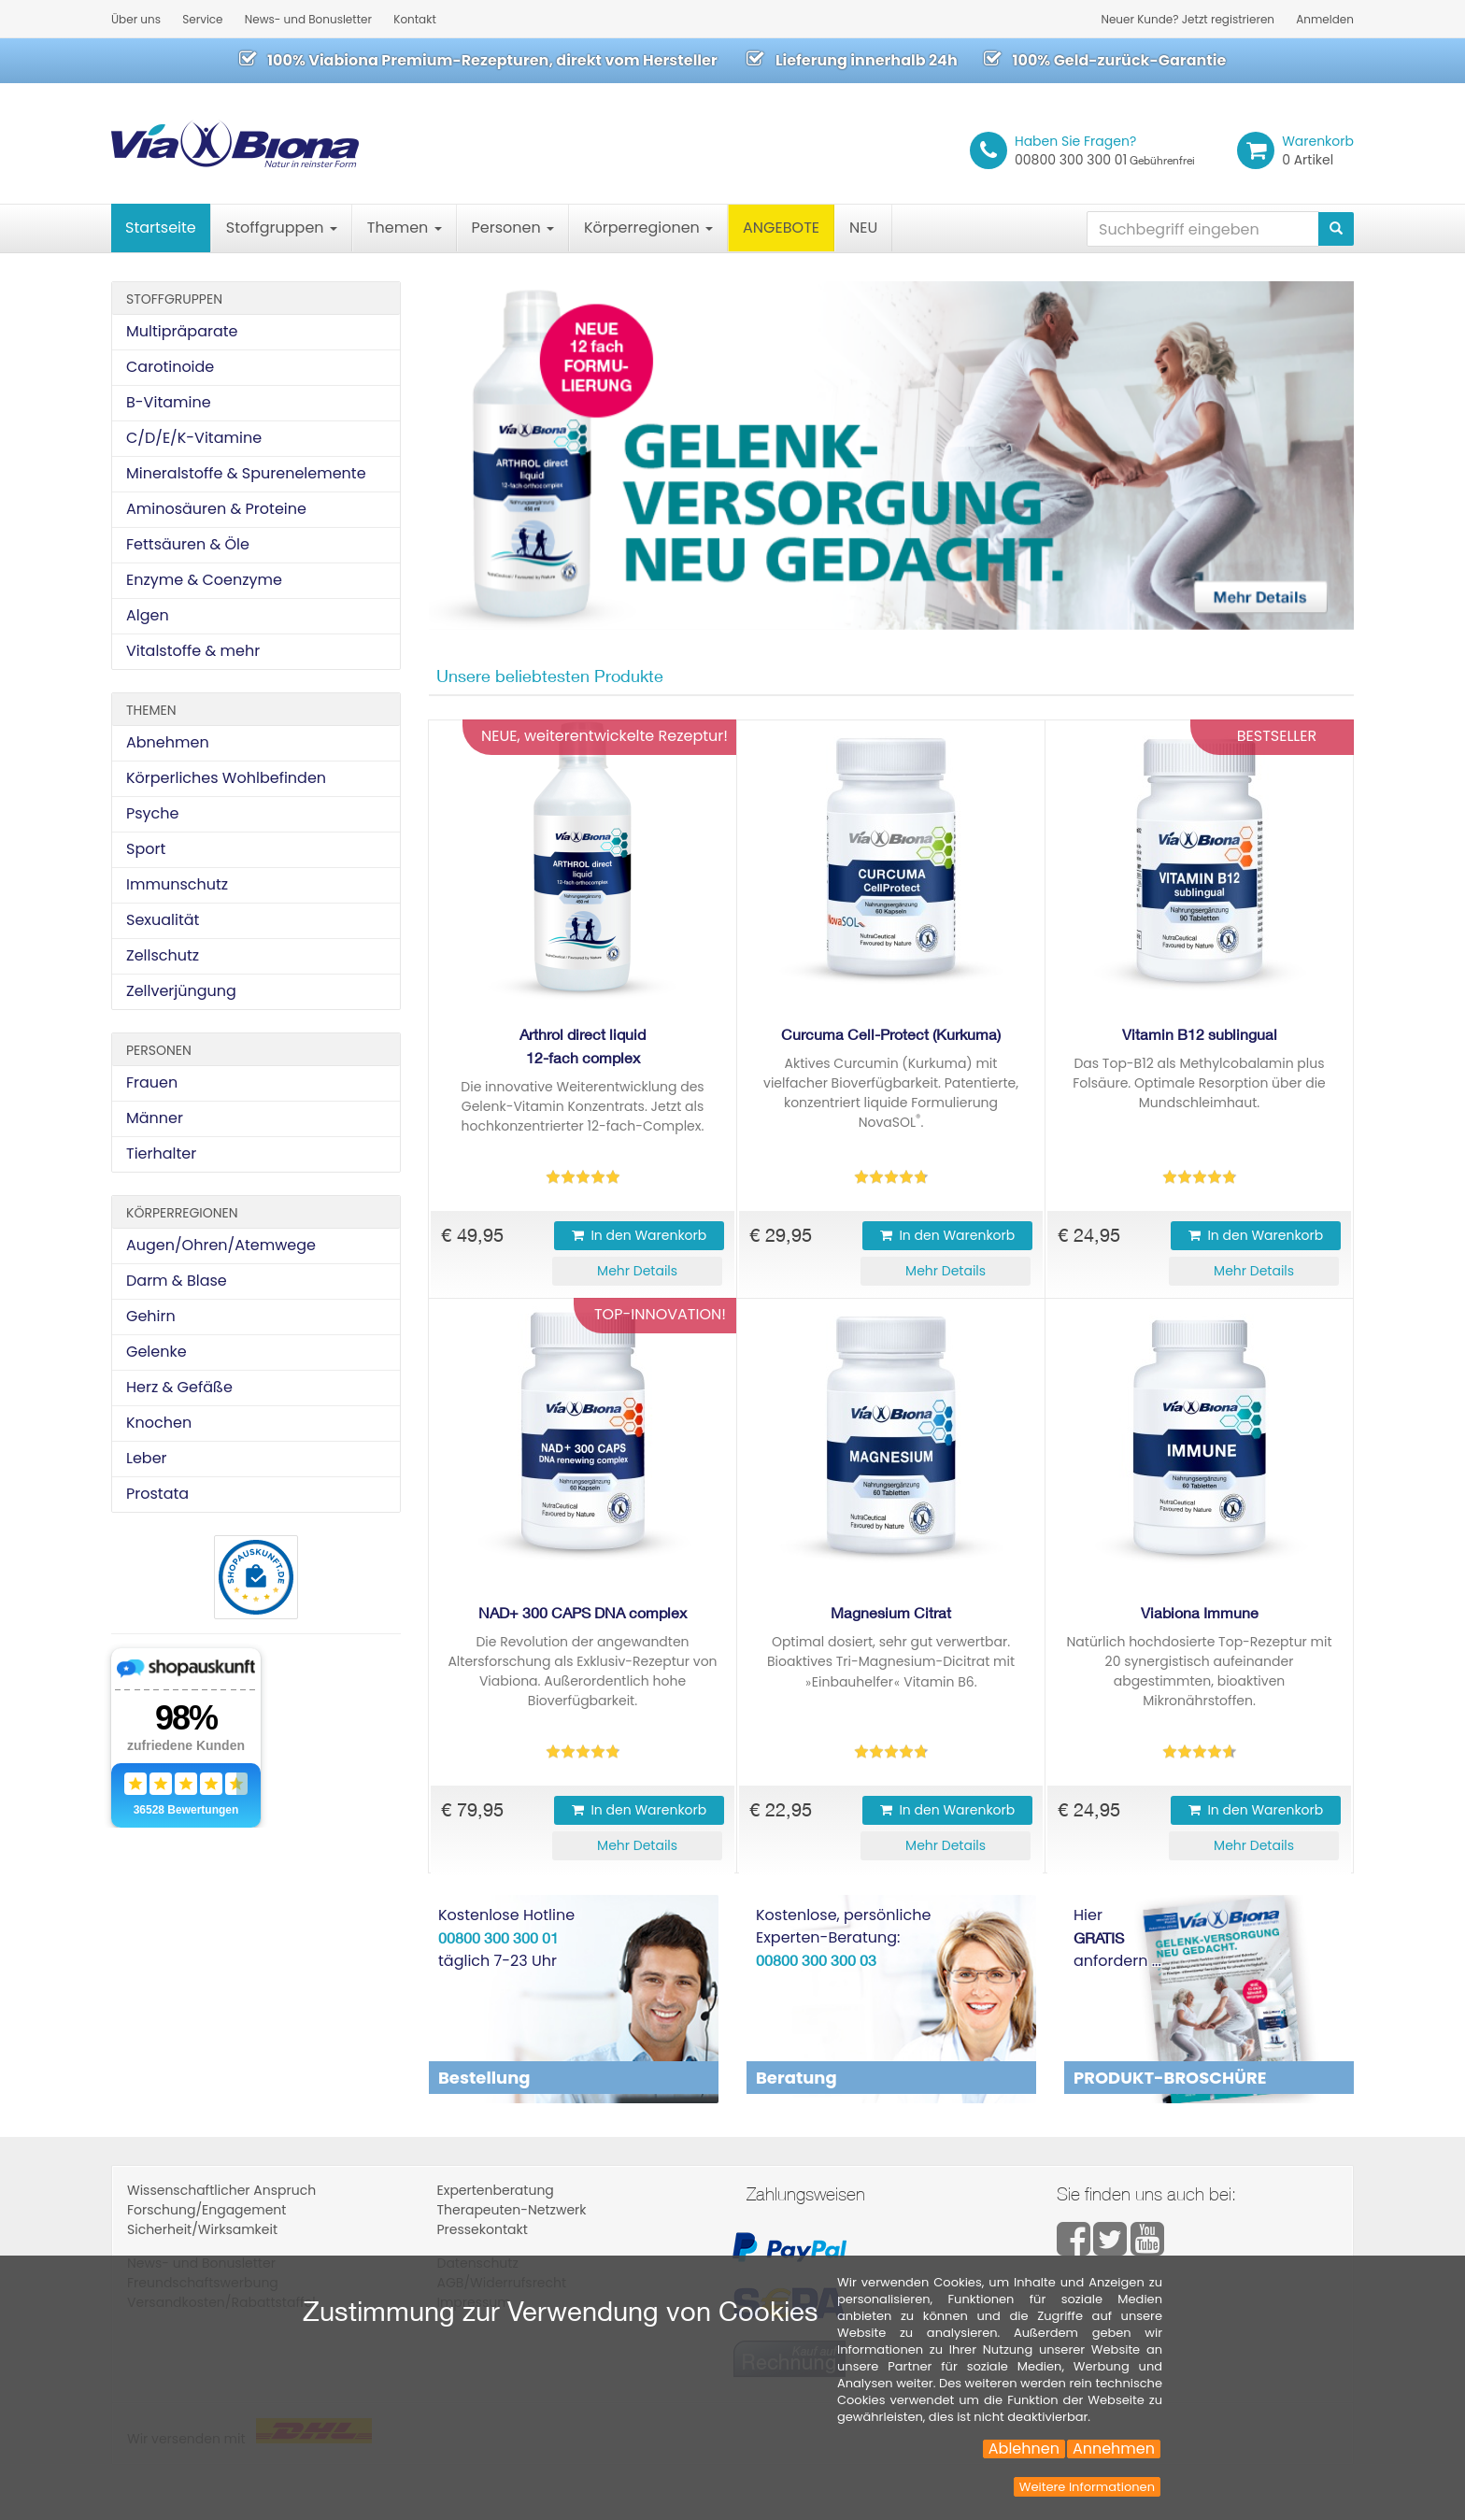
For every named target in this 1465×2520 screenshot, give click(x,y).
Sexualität (162, 920)
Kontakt (414, 19)
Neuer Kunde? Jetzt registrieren (1187, 19)
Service (202, 19)
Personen (513, 227)
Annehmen (1114, 2449)
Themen (404, 227)
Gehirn (151, 1316)
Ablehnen (1024, 2449)
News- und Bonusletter (308, 19)
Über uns (136, 19)
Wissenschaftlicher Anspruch (221, 2190)
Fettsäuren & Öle (187, 544)
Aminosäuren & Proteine (216, 509)
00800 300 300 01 (1105, 150)
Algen (147, 615)
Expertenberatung (495, 2190)
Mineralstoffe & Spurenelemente (246, 473)
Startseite (160, 227)
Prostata (157, 1493)
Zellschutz (162, 955)
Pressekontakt (482, 2229)
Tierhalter (161, 1153)
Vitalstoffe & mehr (193, 651)
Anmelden (1325, 19)
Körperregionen (648, 227)
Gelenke (156, 1351)
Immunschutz (177, 884)
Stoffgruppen (281, 227)
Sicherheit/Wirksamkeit (202, 2229)
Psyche (152, 813)
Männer (154, 1118)
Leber (146, 1458)
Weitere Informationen (1087, 2487)
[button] (637, 1271)
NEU (863, 227)
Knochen (159, 1422)
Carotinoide (170, 366)
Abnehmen (167, 742)
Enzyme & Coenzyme (204, 580)
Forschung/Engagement (206, 2209)
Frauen (152, 1082)
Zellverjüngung (181, 991)
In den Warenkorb (639, 1235)
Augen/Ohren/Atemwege (221, 1245)
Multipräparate (181, 331)
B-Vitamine (168, 402)
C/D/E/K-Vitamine (194, 437)
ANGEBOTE (781, 227)
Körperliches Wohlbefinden (226, 778)
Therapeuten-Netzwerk (512, 2209)
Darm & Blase (176, 1280)
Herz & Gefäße (179, 1387)
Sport (145, 849)
